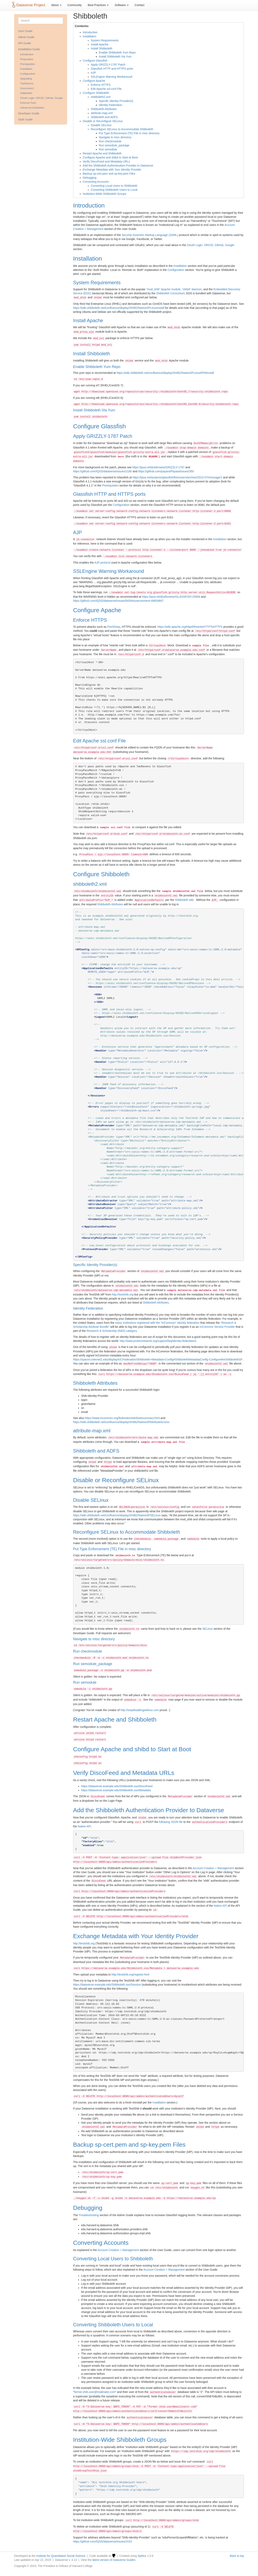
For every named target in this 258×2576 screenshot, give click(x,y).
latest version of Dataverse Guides (113, 2559)
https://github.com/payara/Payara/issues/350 (166, 471)
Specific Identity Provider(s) (116, 101)
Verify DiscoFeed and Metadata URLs (106, 161)
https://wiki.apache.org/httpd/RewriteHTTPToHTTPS (190, 626)
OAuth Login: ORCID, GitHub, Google (41, 98)
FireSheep (113, 626)
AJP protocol (102, 562)
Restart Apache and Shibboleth (102, 153)
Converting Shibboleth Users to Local (114, 189)
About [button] (56, 5)
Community (75, 5)
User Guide (25, 31)
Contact (139, 5)
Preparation (26, 59)
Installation (26, 69)
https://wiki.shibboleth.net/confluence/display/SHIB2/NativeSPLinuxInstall (118, 307)
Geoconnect (27, 88)
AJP (93, 72)
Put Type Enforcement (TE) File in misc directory (129, 133)
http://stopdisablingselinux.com (140, 1710)
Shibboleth (26, 93)
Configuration (27, 73)
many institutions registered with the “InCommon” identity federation (157, 1322)
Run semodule (108, 149)
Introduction (26, 54)
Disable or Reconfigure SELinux (103, 121)
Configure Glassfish (95, 60)
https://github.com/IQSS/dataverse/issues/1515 (102, 2541)
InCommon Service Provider (217, 1326)
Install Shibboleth (101, 48)
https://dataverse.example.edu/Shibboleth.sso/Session (107, 1984)
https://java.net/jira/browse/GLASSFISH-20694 (171, 596)
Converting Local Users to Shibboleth (114, 185)
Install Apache (99, 44)
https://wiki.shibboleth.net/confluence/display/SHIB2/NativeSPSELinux (117, 1515)
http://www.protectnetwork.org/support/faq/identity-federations (158, 1340)
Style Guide (25, 119)
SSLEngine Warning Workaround (111, 76)
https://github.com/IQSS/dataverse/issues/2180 (102, 471)
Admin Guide (26, 37)
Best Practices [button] (98, 5)
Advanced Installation (32, 107)
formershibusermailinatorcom (94, 2392)
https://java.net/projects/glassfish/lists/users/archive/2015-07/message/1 (177, 477)
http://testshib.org (122, 1294)
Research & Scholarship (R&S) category (111, 1330)
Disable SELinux (101, 125)
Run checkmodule (110, 141)
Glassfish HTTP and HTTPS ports (112, 68)
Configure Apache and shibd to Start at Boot (110, 157)
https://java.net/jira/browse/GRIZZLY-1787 (158, 467)
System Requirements (105, 40)
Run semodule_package (114, 145)
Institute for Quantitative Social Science (60, 2555)
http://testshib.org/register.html (130, 1974)
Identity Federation (110, 105)
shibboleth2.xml (100, 97)
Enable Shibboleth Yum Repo (117, 52)
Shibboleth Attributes (104, 109)
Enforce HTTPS (101, 84)
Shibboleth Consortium (170, 293)
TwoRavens (26, 83)
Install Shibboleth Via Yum (115, 56)
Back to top (237, 2555)
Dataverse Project (30, 5)
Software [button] (122, 5)
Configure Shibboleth (96, 92)
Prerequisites (27, 64)
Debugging (90, 177)
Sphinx (142, 2555)
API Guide (24, 43)
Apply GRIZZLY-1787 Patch (108, 64)
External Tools (28, 103)
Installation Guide (29, 49)
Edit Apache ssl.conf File (106, 88)
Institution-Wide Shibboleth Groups (104, 193)
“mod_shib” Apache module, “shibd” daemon (174, 289)
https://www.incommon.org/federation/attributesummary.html (122, 1418)
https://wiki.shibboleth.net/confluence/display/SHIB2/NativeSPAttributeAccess (121, 1422)
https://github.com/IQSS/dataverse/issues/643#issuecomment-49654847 (118, 600)
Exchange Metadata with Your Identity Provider (112, 169)
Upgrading (26, 78)
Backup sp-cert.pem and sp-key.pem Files (109, 173)
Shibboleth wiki (184, 899)
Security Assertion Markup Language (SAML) (150, 235)
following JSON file (171, 1822)
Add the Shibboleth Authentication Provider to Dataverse (118, 165)
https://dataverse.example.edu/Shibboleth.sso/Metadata (116, 1790)
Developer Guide (28, 113)
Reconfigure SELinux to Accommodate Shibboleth (122, 129)
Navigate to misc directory (115, 137)
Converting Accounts (96, 181)
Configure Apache (94, 80)
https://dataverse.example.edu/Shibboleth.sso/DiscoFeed (117, 1786)
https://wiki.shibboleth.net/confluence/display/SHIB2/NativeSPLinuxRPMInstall (165, 372)
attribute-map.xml (102, 113)
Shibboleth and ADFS (104, 117)
